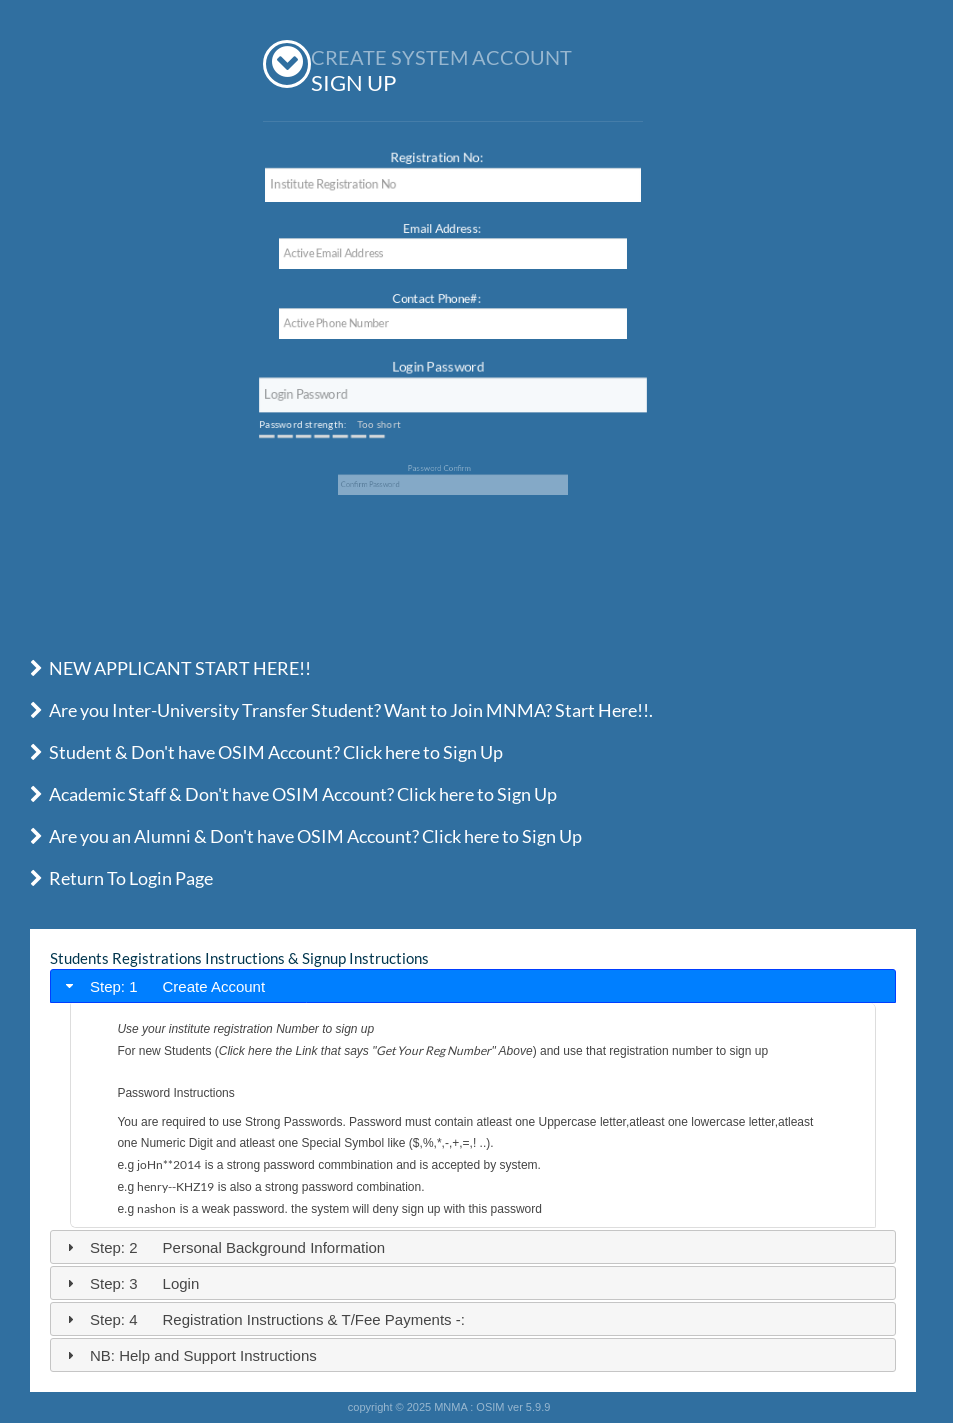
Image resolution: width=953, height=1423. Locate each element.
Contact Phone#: (434, 296)
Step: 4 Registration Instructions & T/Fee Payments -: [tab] (263, 1319)
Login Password (439, 369)
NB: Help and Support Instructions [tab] (189, 1355)
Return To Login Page (121, 878)
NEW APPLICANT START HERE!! (170, 668)
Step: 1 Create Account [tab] (164, 986)
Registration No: (438, 158)
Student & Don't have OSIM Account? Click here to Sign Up (266, 752)
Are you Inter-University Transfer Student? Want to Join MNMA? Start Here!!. (341, 710)
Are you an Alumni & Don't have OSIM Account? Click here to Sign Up (306, 836)
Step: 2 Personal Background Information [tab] (224, 1247)
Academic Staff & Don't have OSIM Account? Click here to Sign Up (293, 794)
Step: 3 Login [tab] (131, 1283)
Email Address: (439, 226)
